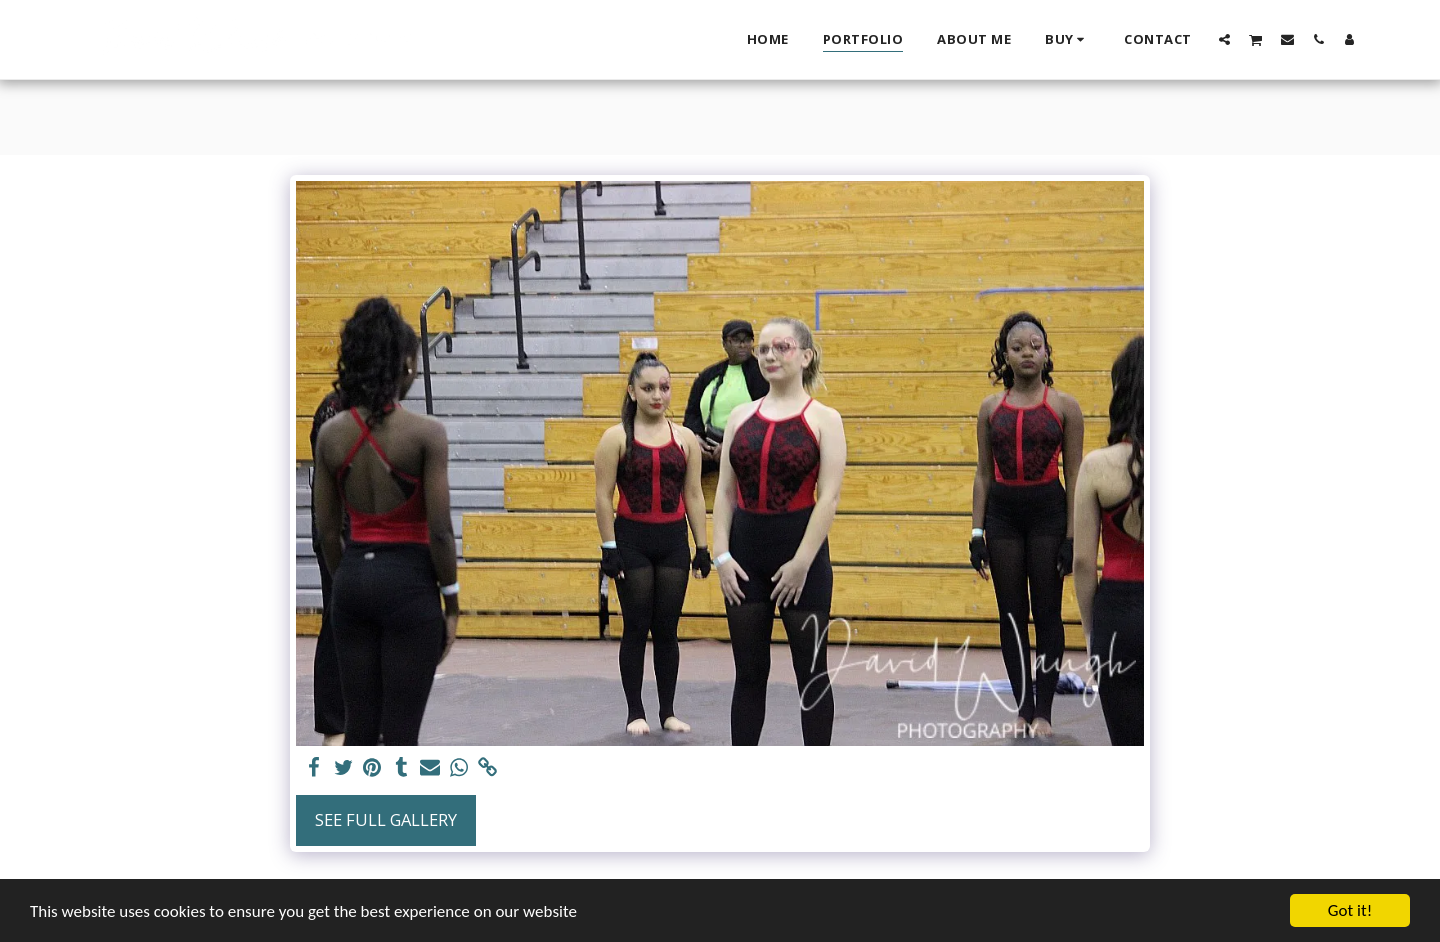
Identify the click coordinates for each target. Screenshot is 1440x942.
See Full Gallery (386, 819)
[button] (1224, 39)
